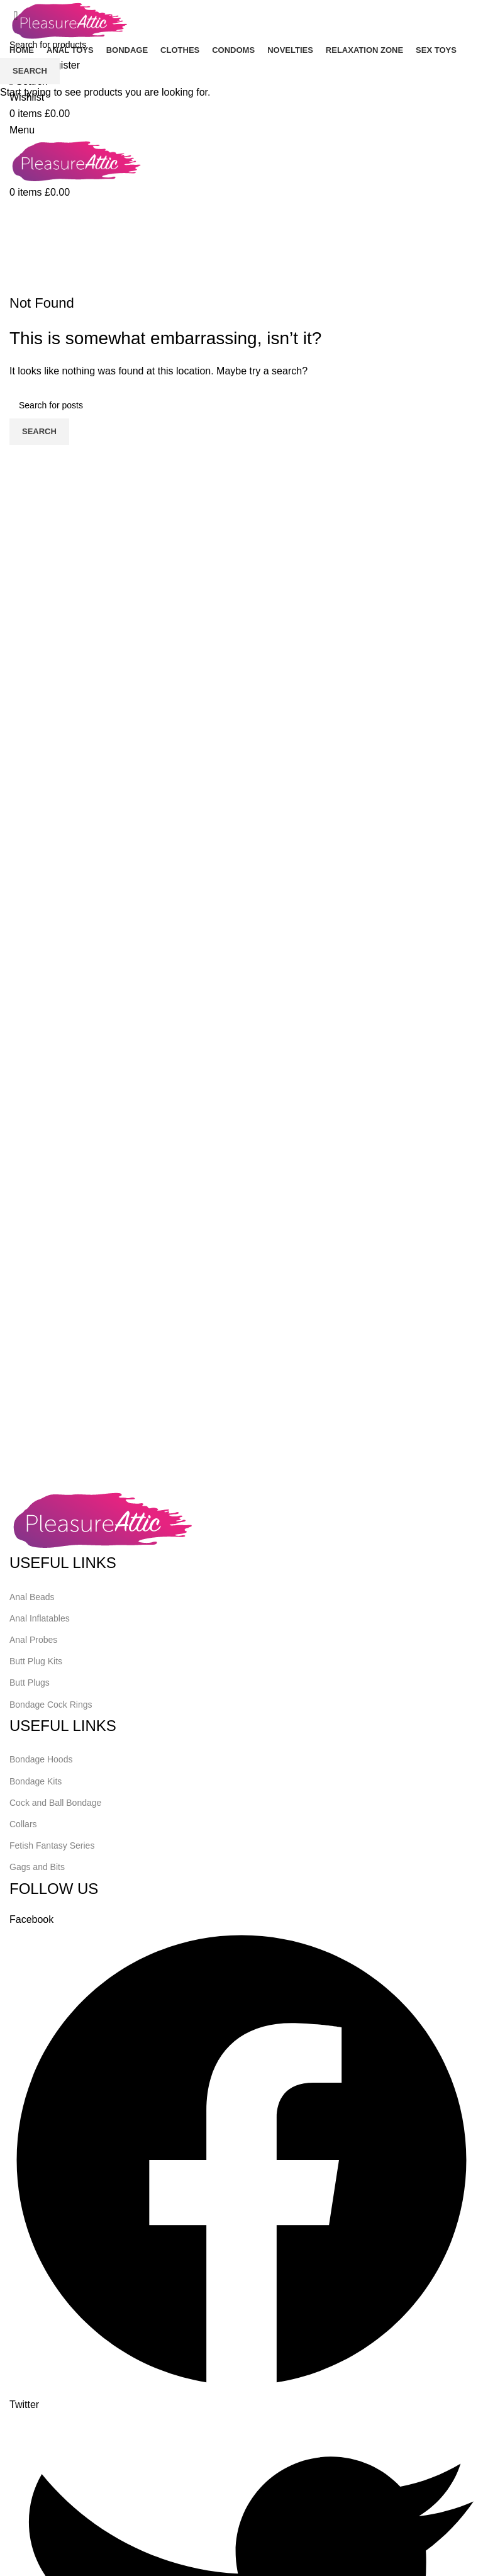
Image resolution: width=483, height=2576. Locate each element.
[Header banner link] (241, 1288)
